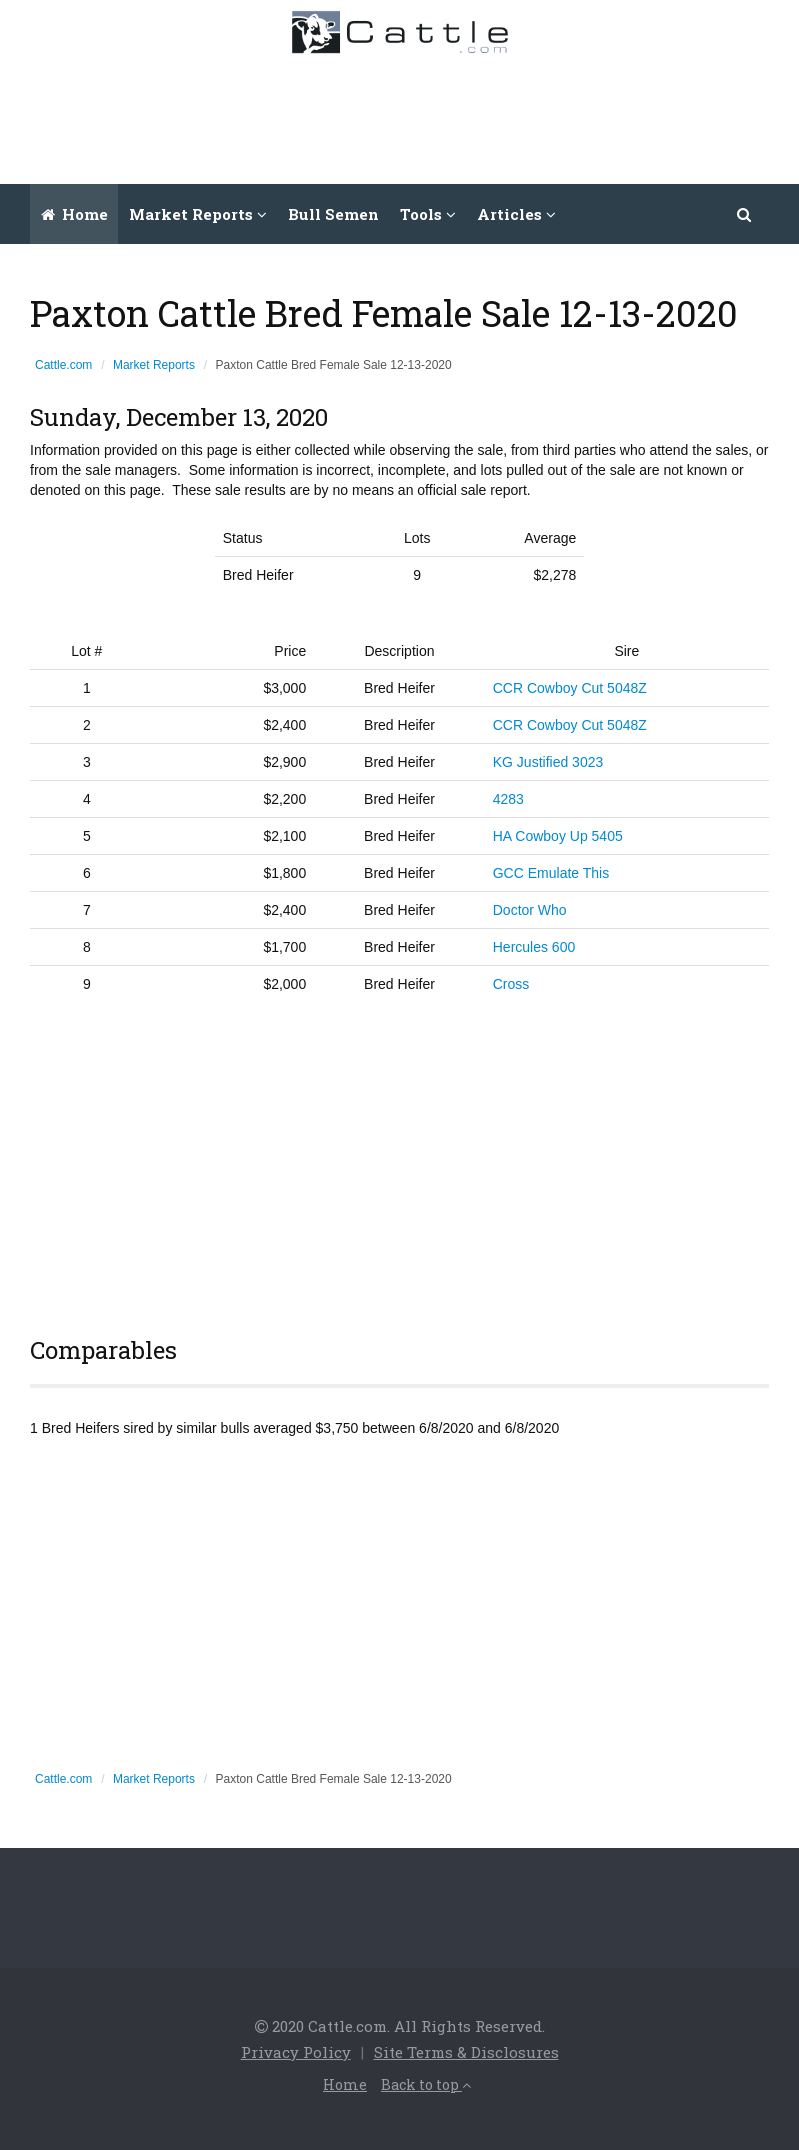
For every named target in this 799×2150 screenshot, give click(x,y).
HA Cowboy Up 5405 (558, 836)
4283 (508, 799)
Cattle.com (63, 365)
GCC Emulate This (551, 873)
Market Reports (154, 365)
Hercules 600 (534, 947)
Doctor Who (530, 910)
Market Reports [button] (198, 214)
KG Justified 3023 (548, 762)
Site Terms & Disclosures (466, 2052)
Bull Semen (333, 214)
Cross (511, 984)
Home (74, 214)
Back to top (426, 2084)
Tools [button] (428, 214)
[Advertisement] (420, 114)
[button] (745, 214)
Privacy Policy (296, 2052)
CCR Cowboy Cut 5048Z (570, 688)
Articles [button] (516, 214)
